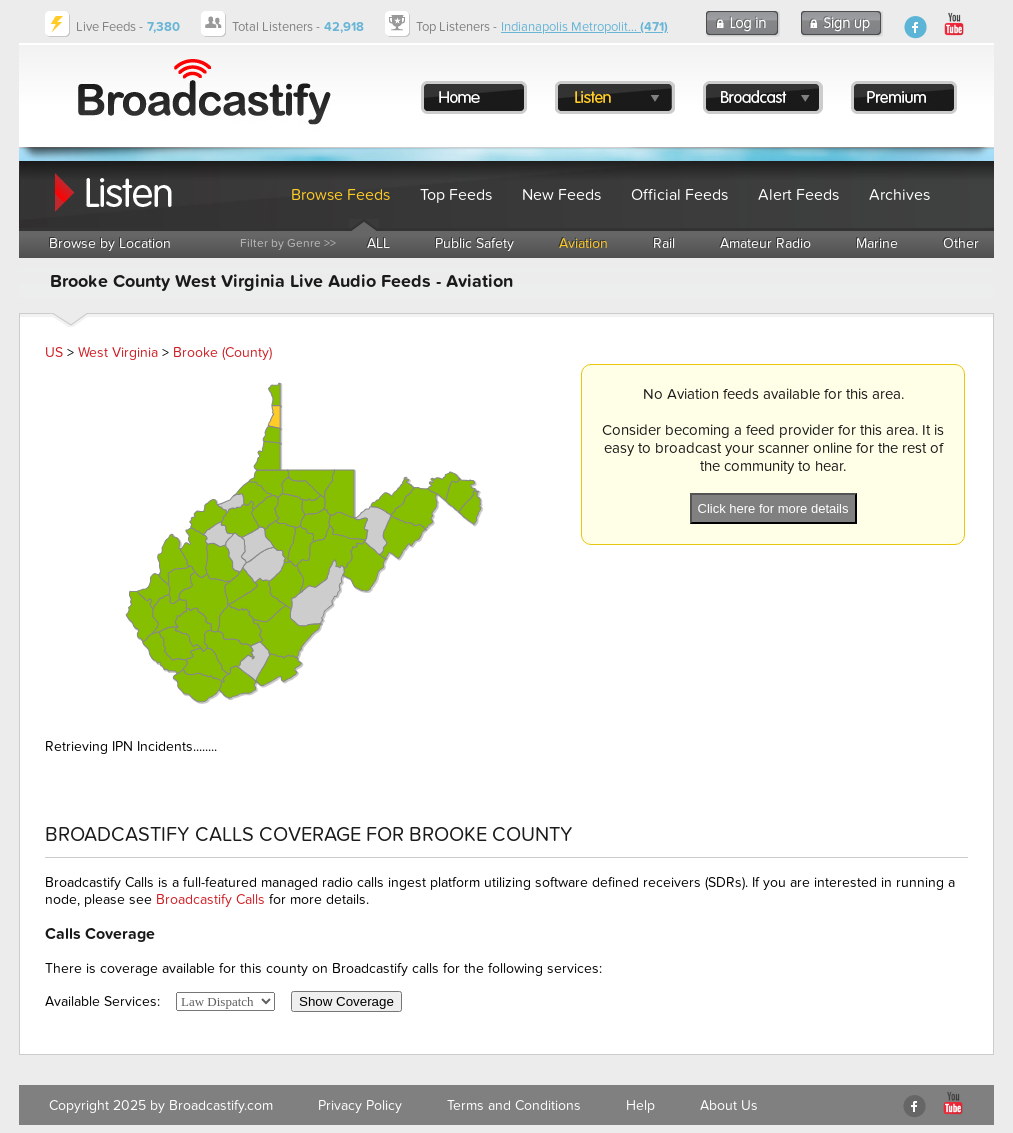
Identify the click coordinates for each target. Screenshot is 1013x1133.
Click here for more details (773, 508)
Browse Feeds (340, 195)
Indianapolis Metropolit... (584, 27)
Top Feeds (456, 195)
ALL (378, 243)
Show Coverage (346, 1001)
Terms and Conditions (514, 1105)
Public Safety (474, 243)
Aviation (583, 243)
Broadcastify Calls (210, 899)
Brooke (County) (222, 352)
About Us (729, 1105)
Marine (877, 243)
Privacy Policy (360, 1105)
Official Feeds (679, 195)
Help (640, 1105)
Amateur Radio (765, 243)
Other (961, 243)
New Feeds (561, 195)
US (54, 352)
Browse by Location (110, 243)
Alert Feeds (798, 195)
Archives (899, 195)
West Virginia (118, 352)
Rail (664, 243)
